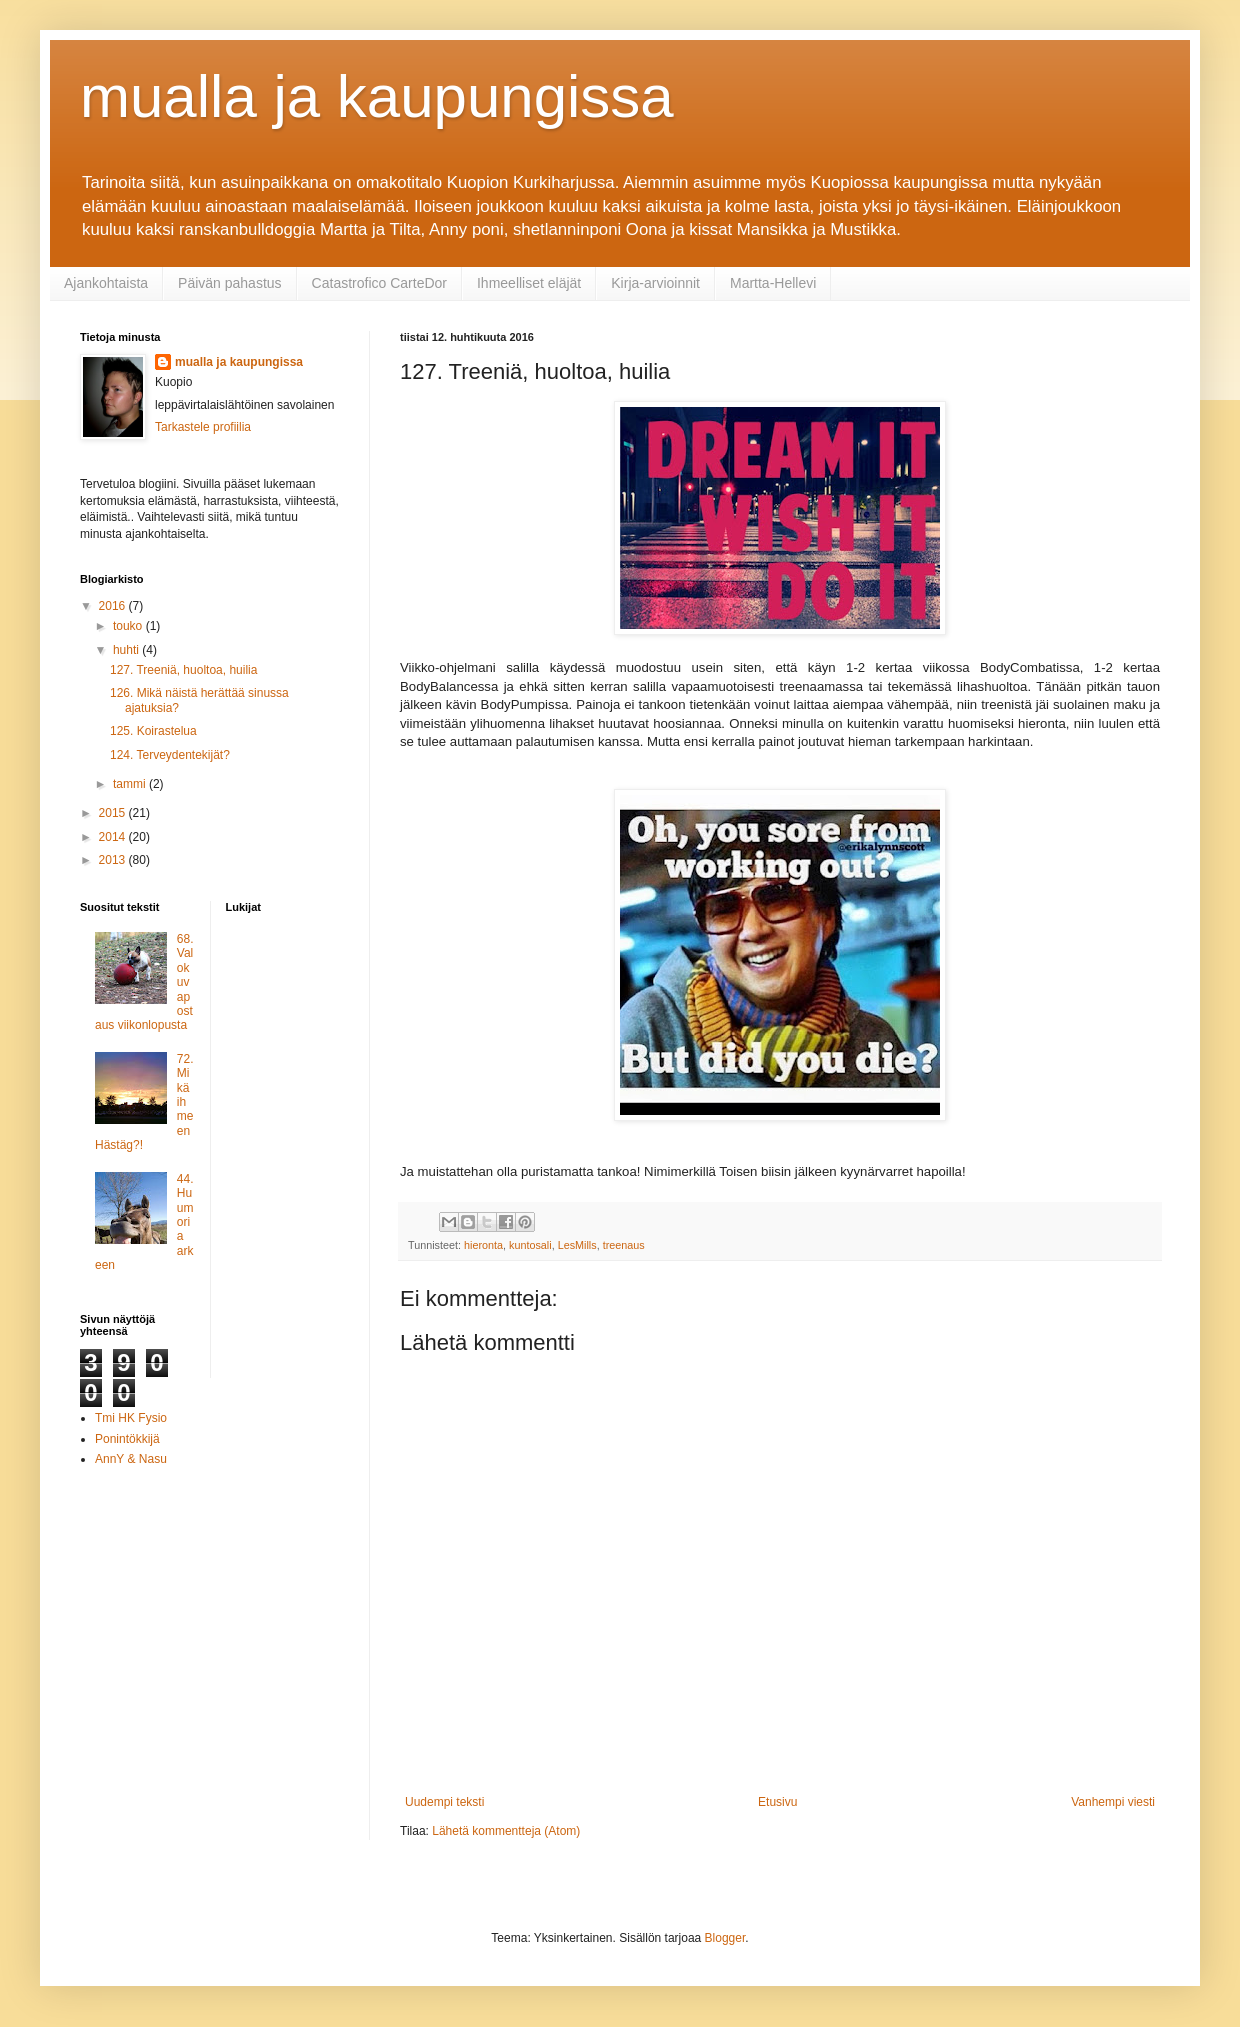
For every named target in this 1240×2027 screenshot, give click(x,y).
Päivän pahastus (230, 283)
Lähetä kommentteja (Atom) (506, 1831)
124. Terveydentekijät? (170, 755)
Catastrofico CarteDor (379, 283)
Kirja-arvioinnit (655, 283)
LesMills (577, 1245)
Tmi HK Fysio (131, 1418)
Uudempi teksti (444, 1802)
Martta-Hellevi (773, 283)
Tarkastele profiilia (203, 427)
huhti (127, 650)
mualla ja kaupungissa (377, 96)
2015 (114, 813)
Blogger (725, 1938)
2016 (114, 606)
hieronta (483, 1245)
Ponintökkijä (127, 1439)
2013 (114, 860)
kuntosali (530, 1245)
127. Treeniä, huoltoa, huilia (183, 670)
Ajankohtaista (106, 283)
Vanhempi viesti (1113, 1802)
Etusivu (777, 1802)
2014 (114, 837)
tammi (131, 784)
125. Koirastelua (153, 731)
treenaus (624, 1245)
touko (129, 626)
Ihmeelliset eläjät (529, 283)
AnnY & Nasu (131, 1459)
